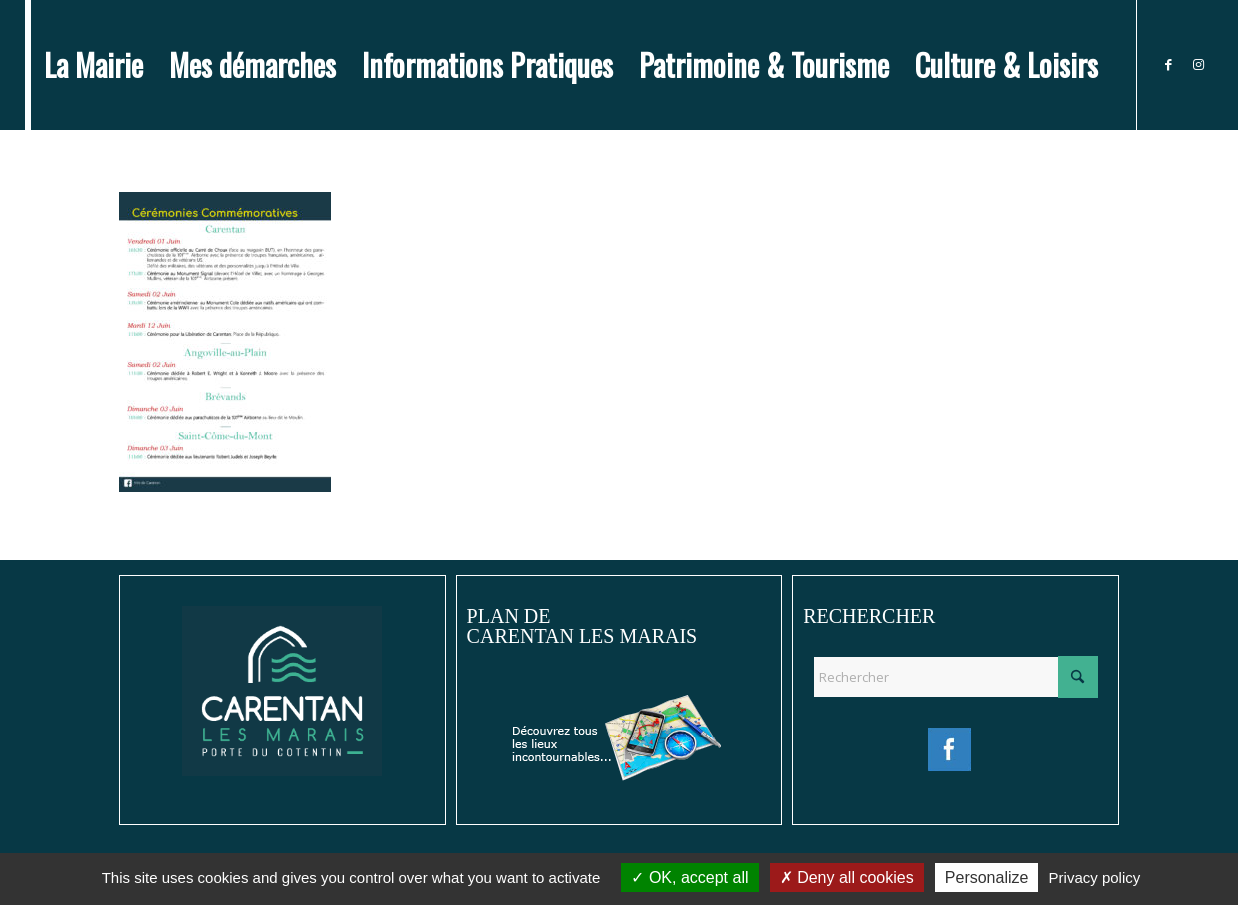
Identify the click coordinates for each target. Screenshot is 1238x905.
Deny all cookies (847, 877)
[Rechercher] (955, 677)
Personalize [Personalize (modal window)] (987, 877)
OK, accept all (689, 877)
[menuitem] (93, 65)
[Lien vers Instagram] (1198, 64)
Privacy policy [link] (1095, 877)
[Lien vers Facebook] (1168, 64)
